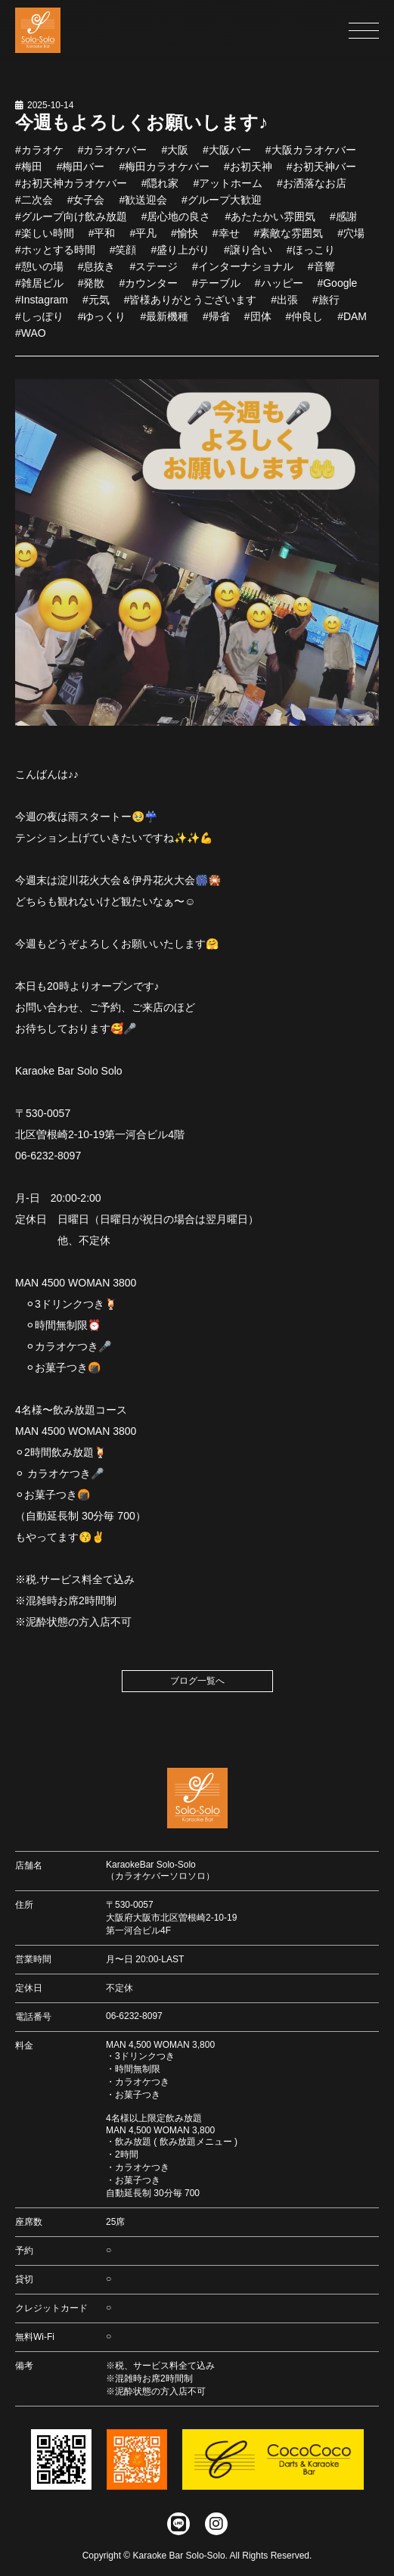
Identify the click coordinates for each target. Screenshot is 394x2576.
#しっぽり (39, 323)
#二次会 (34, 207)
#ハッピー (279, 290)
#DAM (352, 323)
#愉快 (184, 240)
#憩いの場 (39, 273)
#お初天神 (248, 173)
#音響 (321, 273)
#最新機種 (164, 323)
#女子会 (86, 207)
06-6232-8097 (134, 2016)
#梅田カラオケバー (164, 173)
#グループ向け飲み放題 (71, 223)
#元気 (96, 306)
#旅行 (326, 306)
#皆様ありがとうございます (190, 306)
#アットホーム (227, 190)
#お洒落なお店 (311, 190)
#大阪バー (227, 157)
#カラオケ (39, 157)
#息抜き (97, 273)
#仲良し (304, 323)
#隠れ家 (160, 190)
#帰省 (216, 323)
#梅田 (28, 173)
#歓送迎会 (143, 207)
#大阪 (174, 157)
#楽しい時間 (44, 240)
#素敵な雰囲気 (288, 240)
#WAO (30, 340)
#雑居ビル (39, 290)
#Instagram (41, 306)
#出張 (284, 306)
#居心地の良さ (176, 223)
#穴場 (351, 240)
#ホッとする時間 (55, 256)
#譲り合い (248, 256)
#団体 (257, 323)
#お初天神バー (321, 173)
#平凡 (143, 240)
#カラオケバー (112, 157)
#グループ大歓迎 (221, 207)
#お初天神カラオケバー (71, 190)
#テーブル (216, 290)
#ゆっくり (102, 323)
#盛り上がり (179, 256)
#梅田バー (81, 173)
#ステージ (153, 273)
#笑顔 (123, 256)
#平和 (102, 240)
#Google (337, 290)
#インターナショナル (242, 273)
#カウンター (148, 290)
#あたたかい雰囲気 (270, 223)
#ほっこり (311, 256)
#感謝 (343, 223)
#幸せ (226, 240)
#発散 (91, 290)
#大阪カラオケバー (310, 157)
